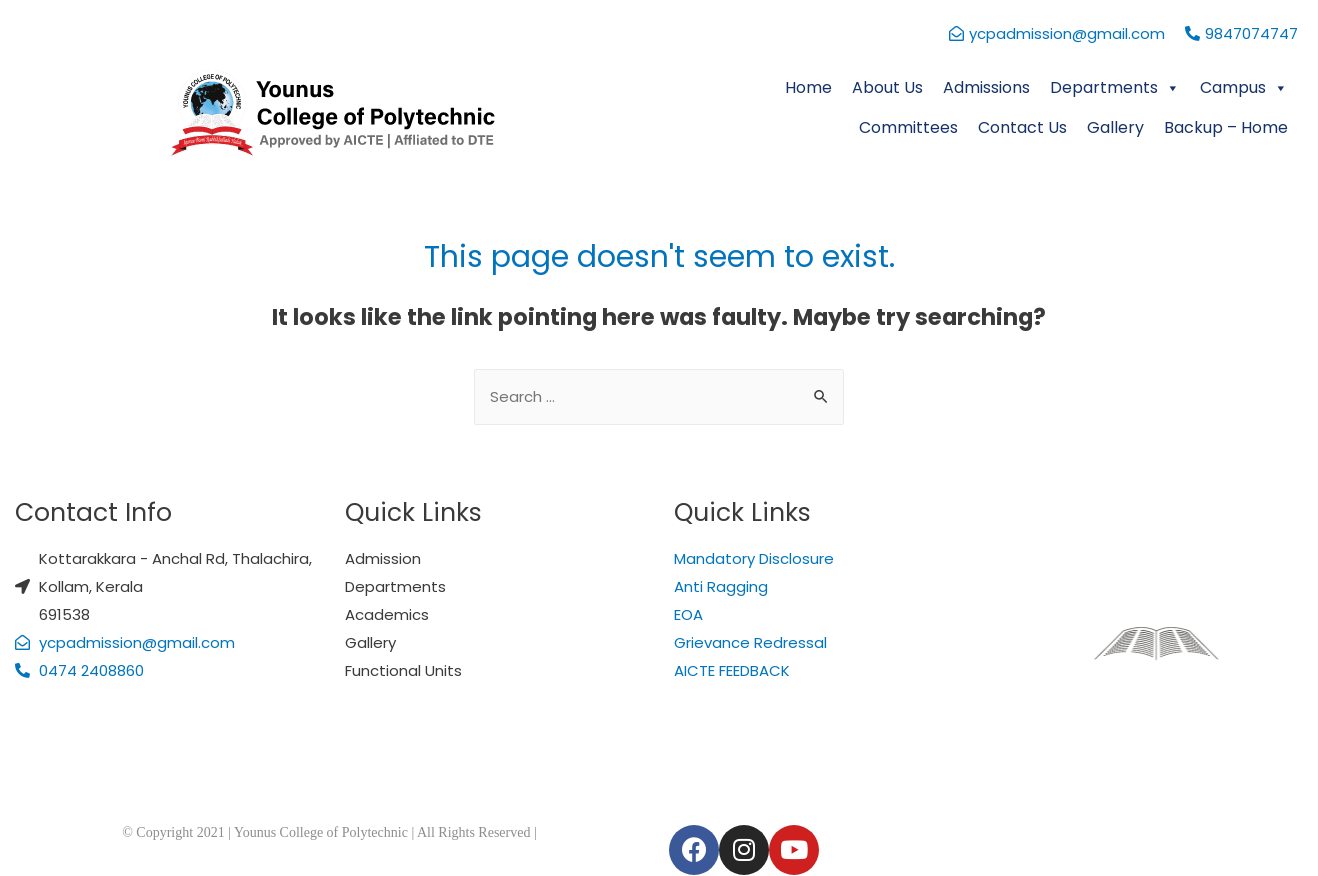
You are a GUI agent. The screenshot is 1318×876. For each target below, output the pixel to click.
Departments (1115, 87)
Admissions (986, 87)
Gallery (1115, 127)
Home (808, 87)
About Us (887, 87)
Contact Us (1022, 127)
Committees (908, 127)
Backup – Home (1226, 127)
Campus (1244, 87)
